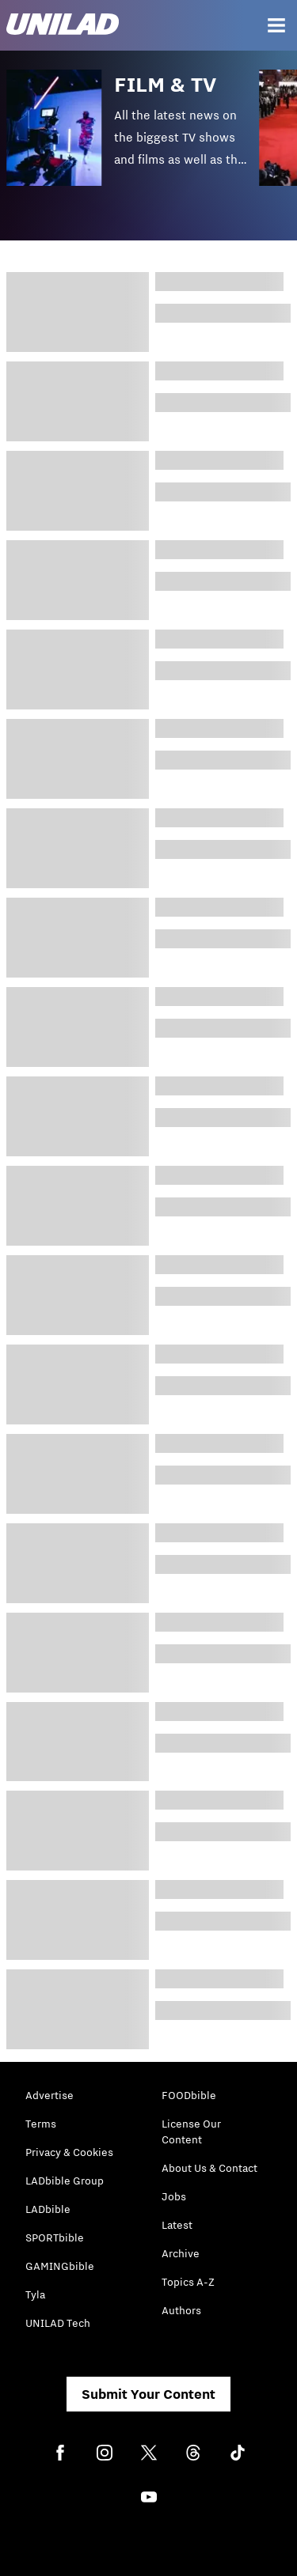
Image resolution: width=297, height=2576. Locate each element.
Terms (40, 2123)
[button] (132, 139)
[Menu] (276, 25)
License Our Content (191, 2131)
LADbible (47, 2209)
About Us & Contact (209, 2168)
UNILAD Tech (57, 2323)
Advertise (49, 2095)
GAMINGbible (59, 2266)
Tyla (35, 2294)
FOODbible (189, 2095)
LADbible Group (64, 2180)
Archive (181, 2253)
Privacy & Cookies (69, 2152)
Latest (177, 2225)
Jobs (174, 2196)
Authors (181, 2310)
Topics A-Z (188, 2282)
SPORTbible (54, 2237)
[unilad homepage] (62, 25)
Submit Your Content (148, 2394)
